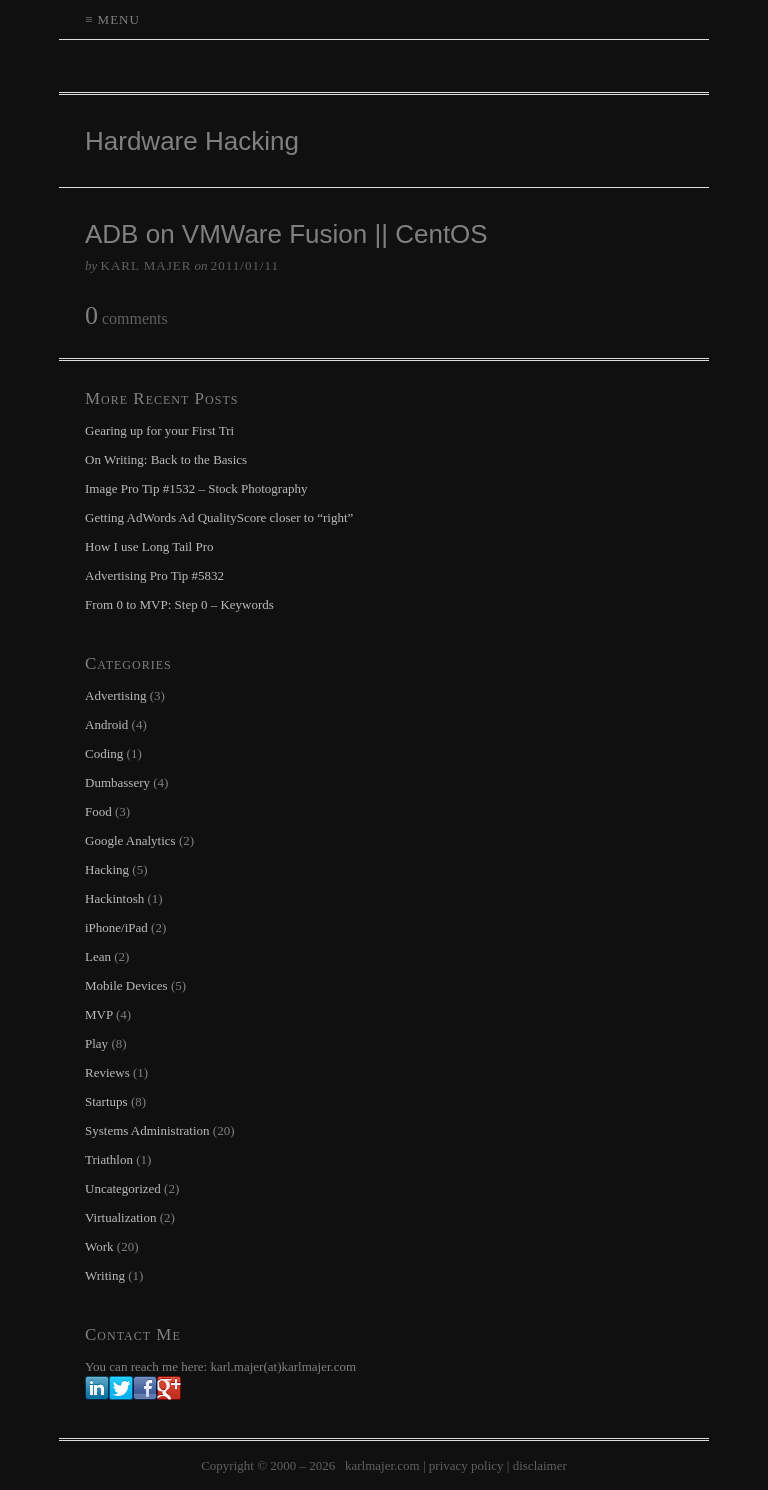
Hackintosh (114, 898)
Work (99, 1246)
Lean (98, 956)
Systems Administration (147, 1130)
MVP (99, 1014)
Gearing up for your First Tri (159, 430)
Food (98, 811)
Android (106, 724)
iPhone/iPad (116, 927)
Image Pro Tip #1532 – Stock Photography (196, 488)
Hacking (107, 869)
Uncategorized (123, 1188)
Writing (105, 1275)
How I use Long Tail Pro (149, 546)
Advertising (115, 695)
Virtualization (120, 1217)
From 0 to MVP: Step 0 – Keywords (179, 604)
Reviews (107, 1072)
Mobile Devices (126, 985)
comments (126, 316)
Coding (104, 753)
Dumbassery (117, 782)
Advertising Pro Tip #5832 (154, 575)
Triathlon (109, 1159)
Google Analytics (130, 840)
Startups (106, 1101)
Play (96, 1043)
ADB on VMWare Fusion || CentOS (286, 234)
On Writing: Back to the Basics (166, 459)
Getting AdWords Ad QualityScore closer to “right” (219, 517)
